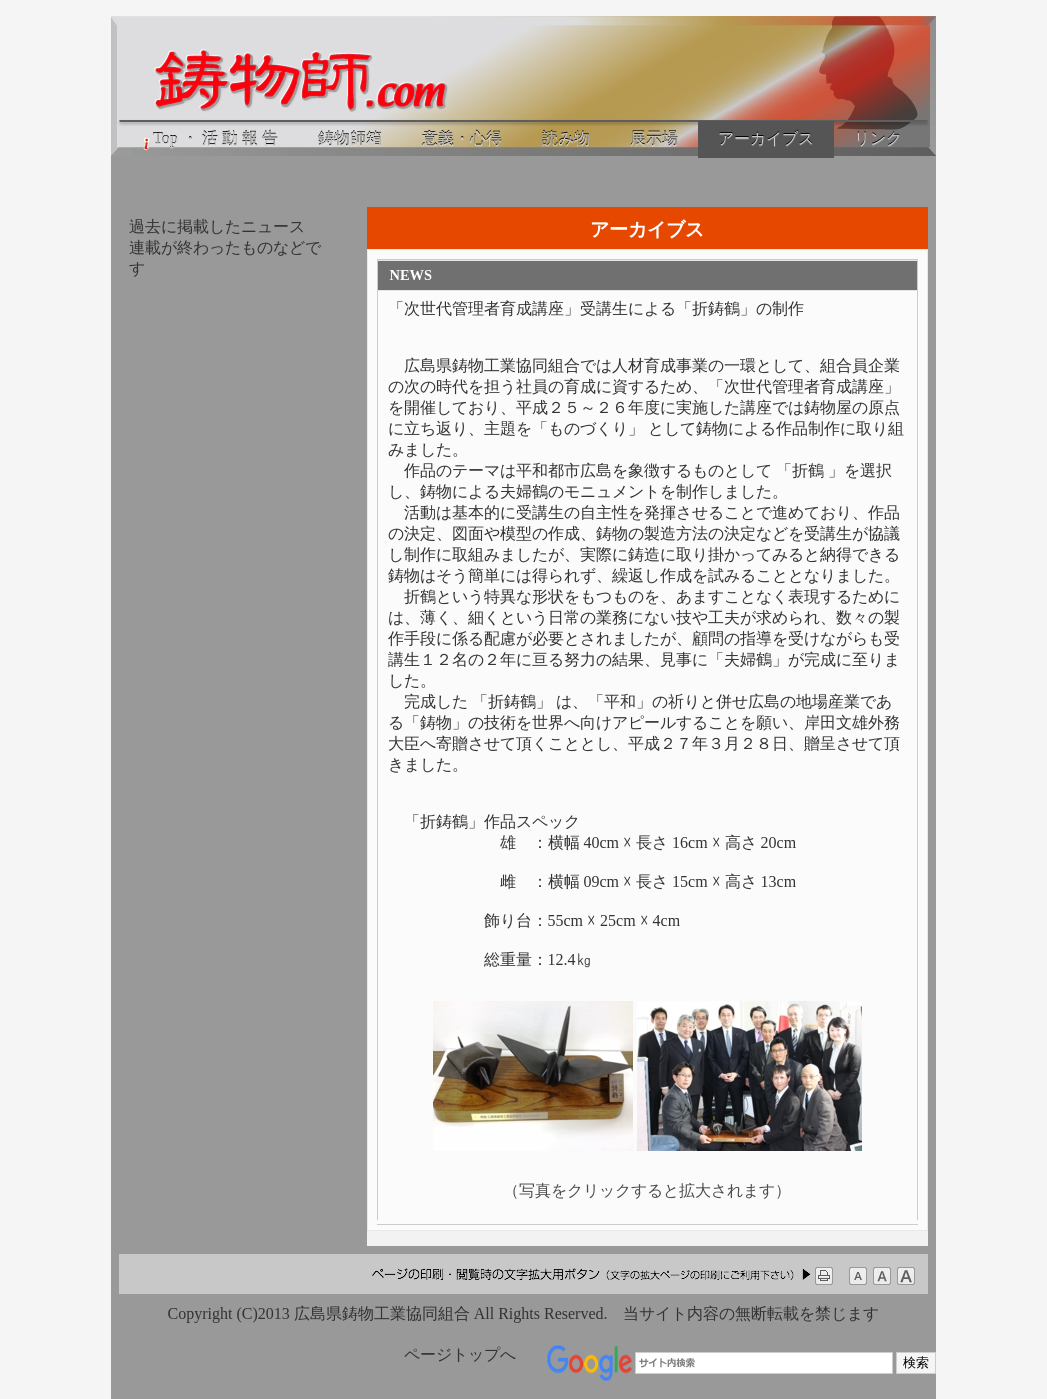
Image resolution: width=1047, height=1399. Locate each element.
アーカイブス (766, 138)
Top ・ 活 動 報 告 (209, 140)
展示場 (654, 138)
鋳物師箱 (350, 138)
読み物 (566, 138)
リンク (878, 138)
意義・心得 (462, 138)
